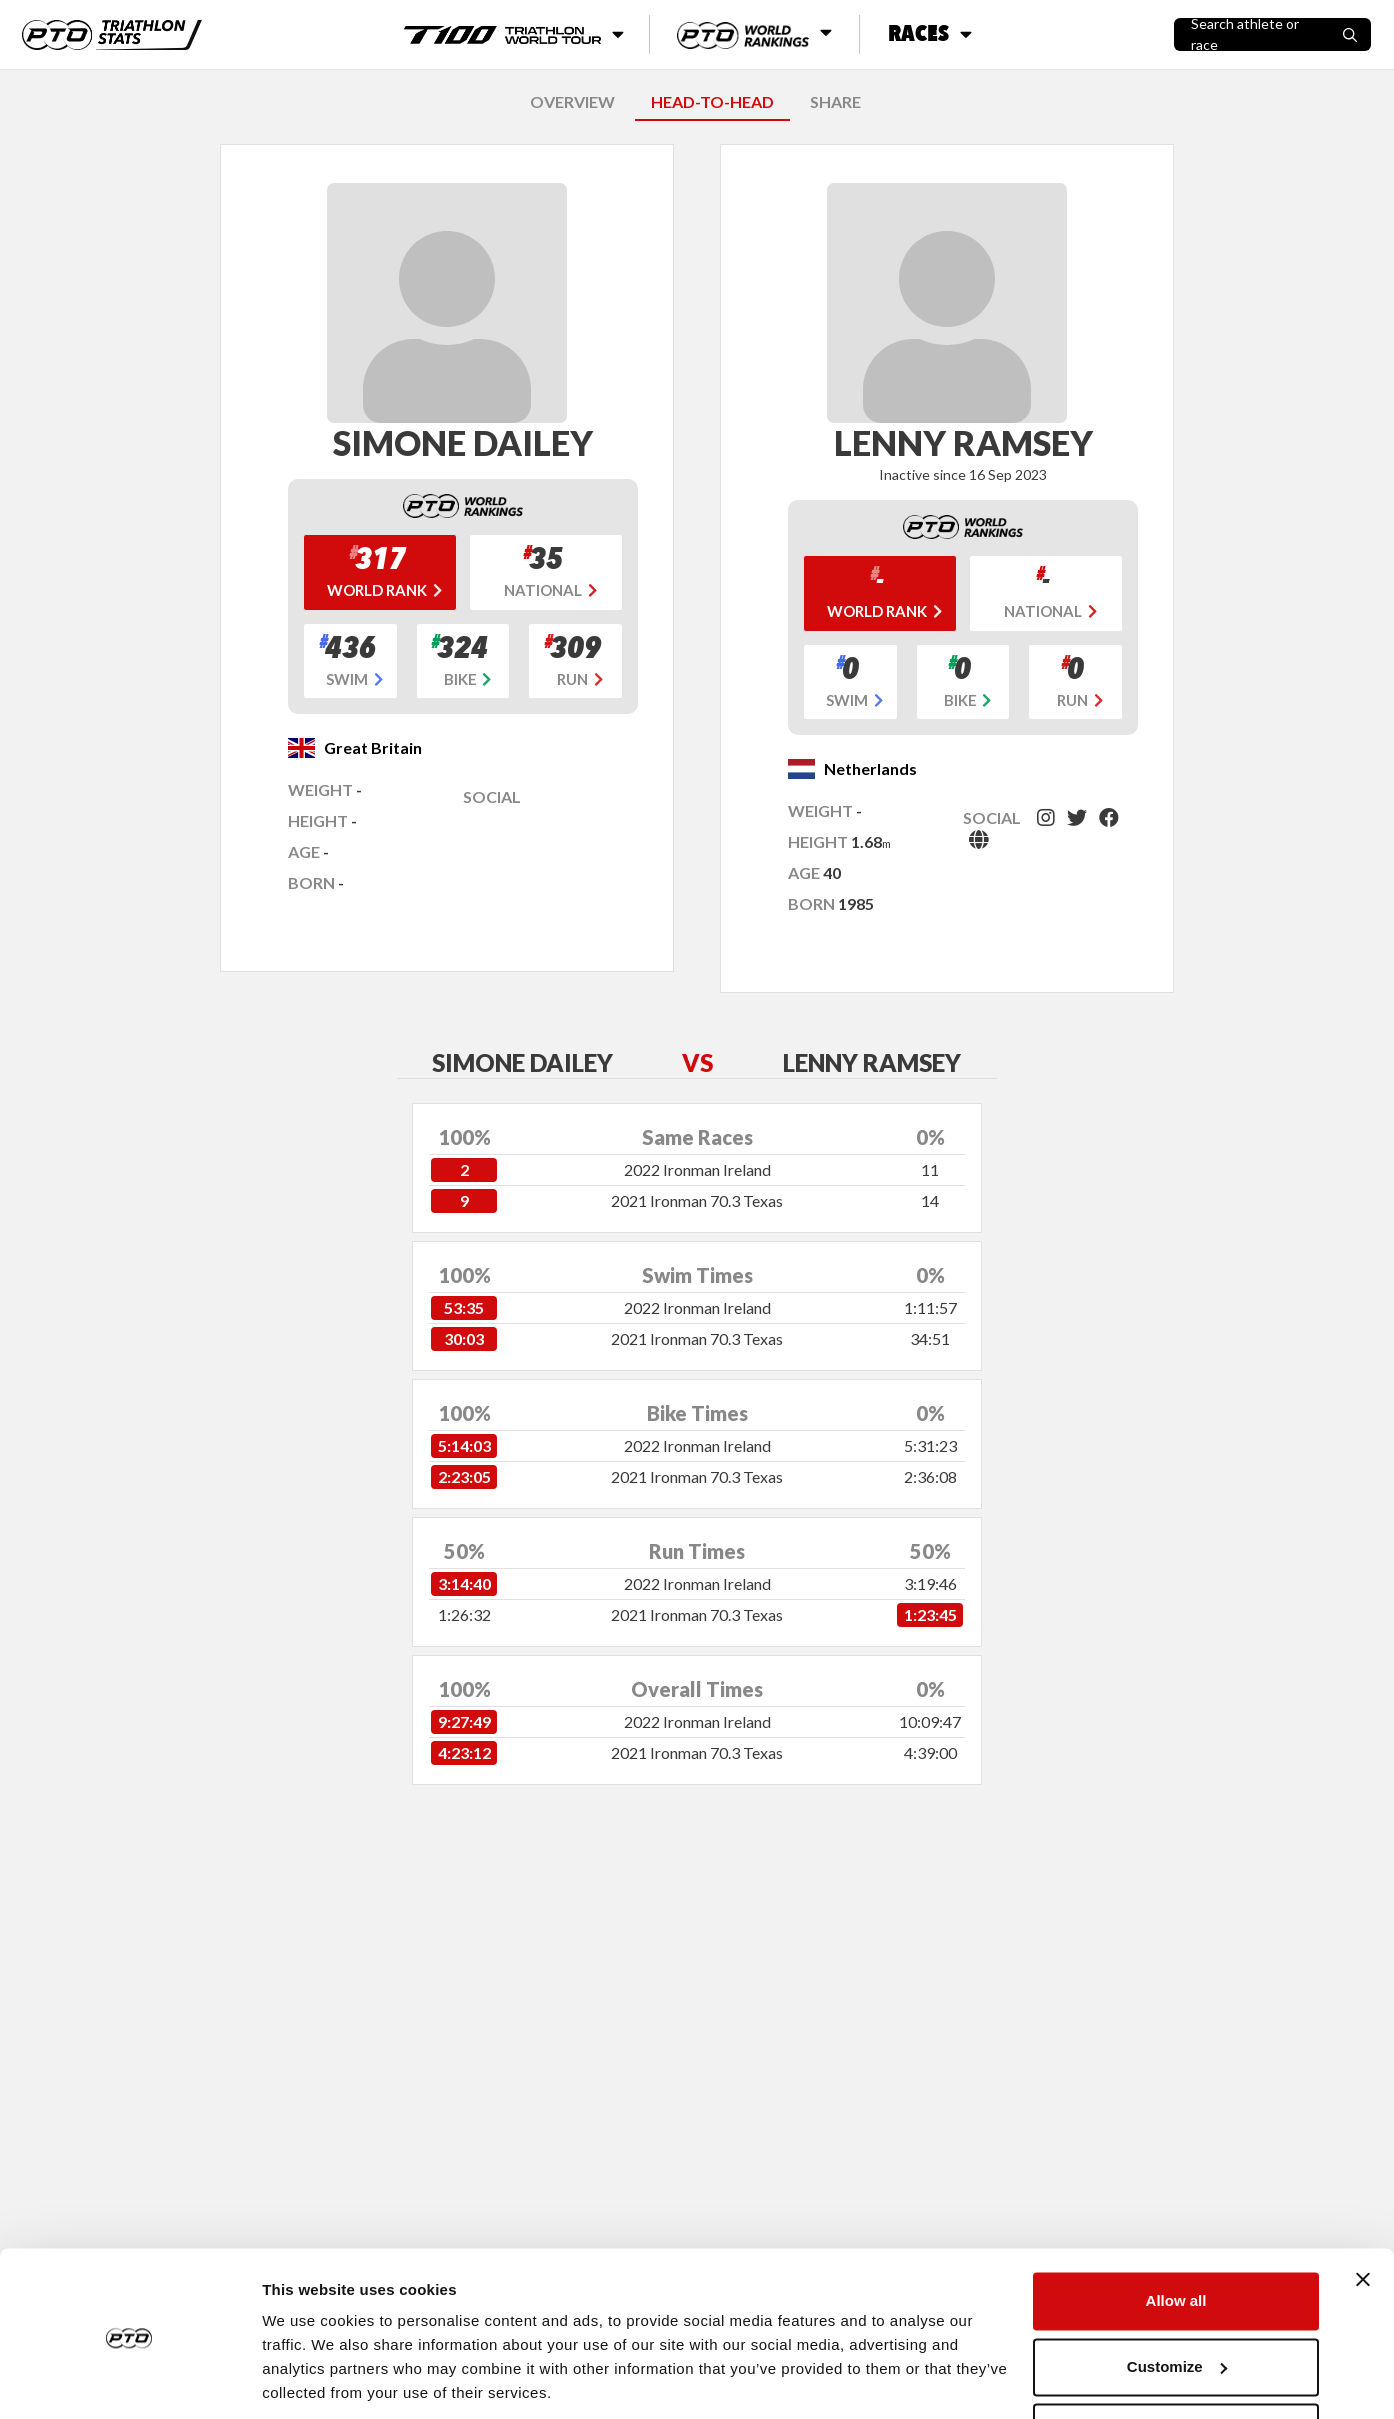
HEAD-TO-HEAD (712, 101)
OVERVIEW (572, 101)
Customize (1177, 2297)
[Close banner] (1363, 2211)
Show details (308, 2379)
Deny (1176, 2363)
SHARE (835, 101)
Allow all (1176, 2232)
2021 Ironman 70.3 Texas (697, 1200)
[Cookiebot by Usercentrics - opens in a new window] (129, 2380)
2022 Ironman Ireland (697, 1169)
